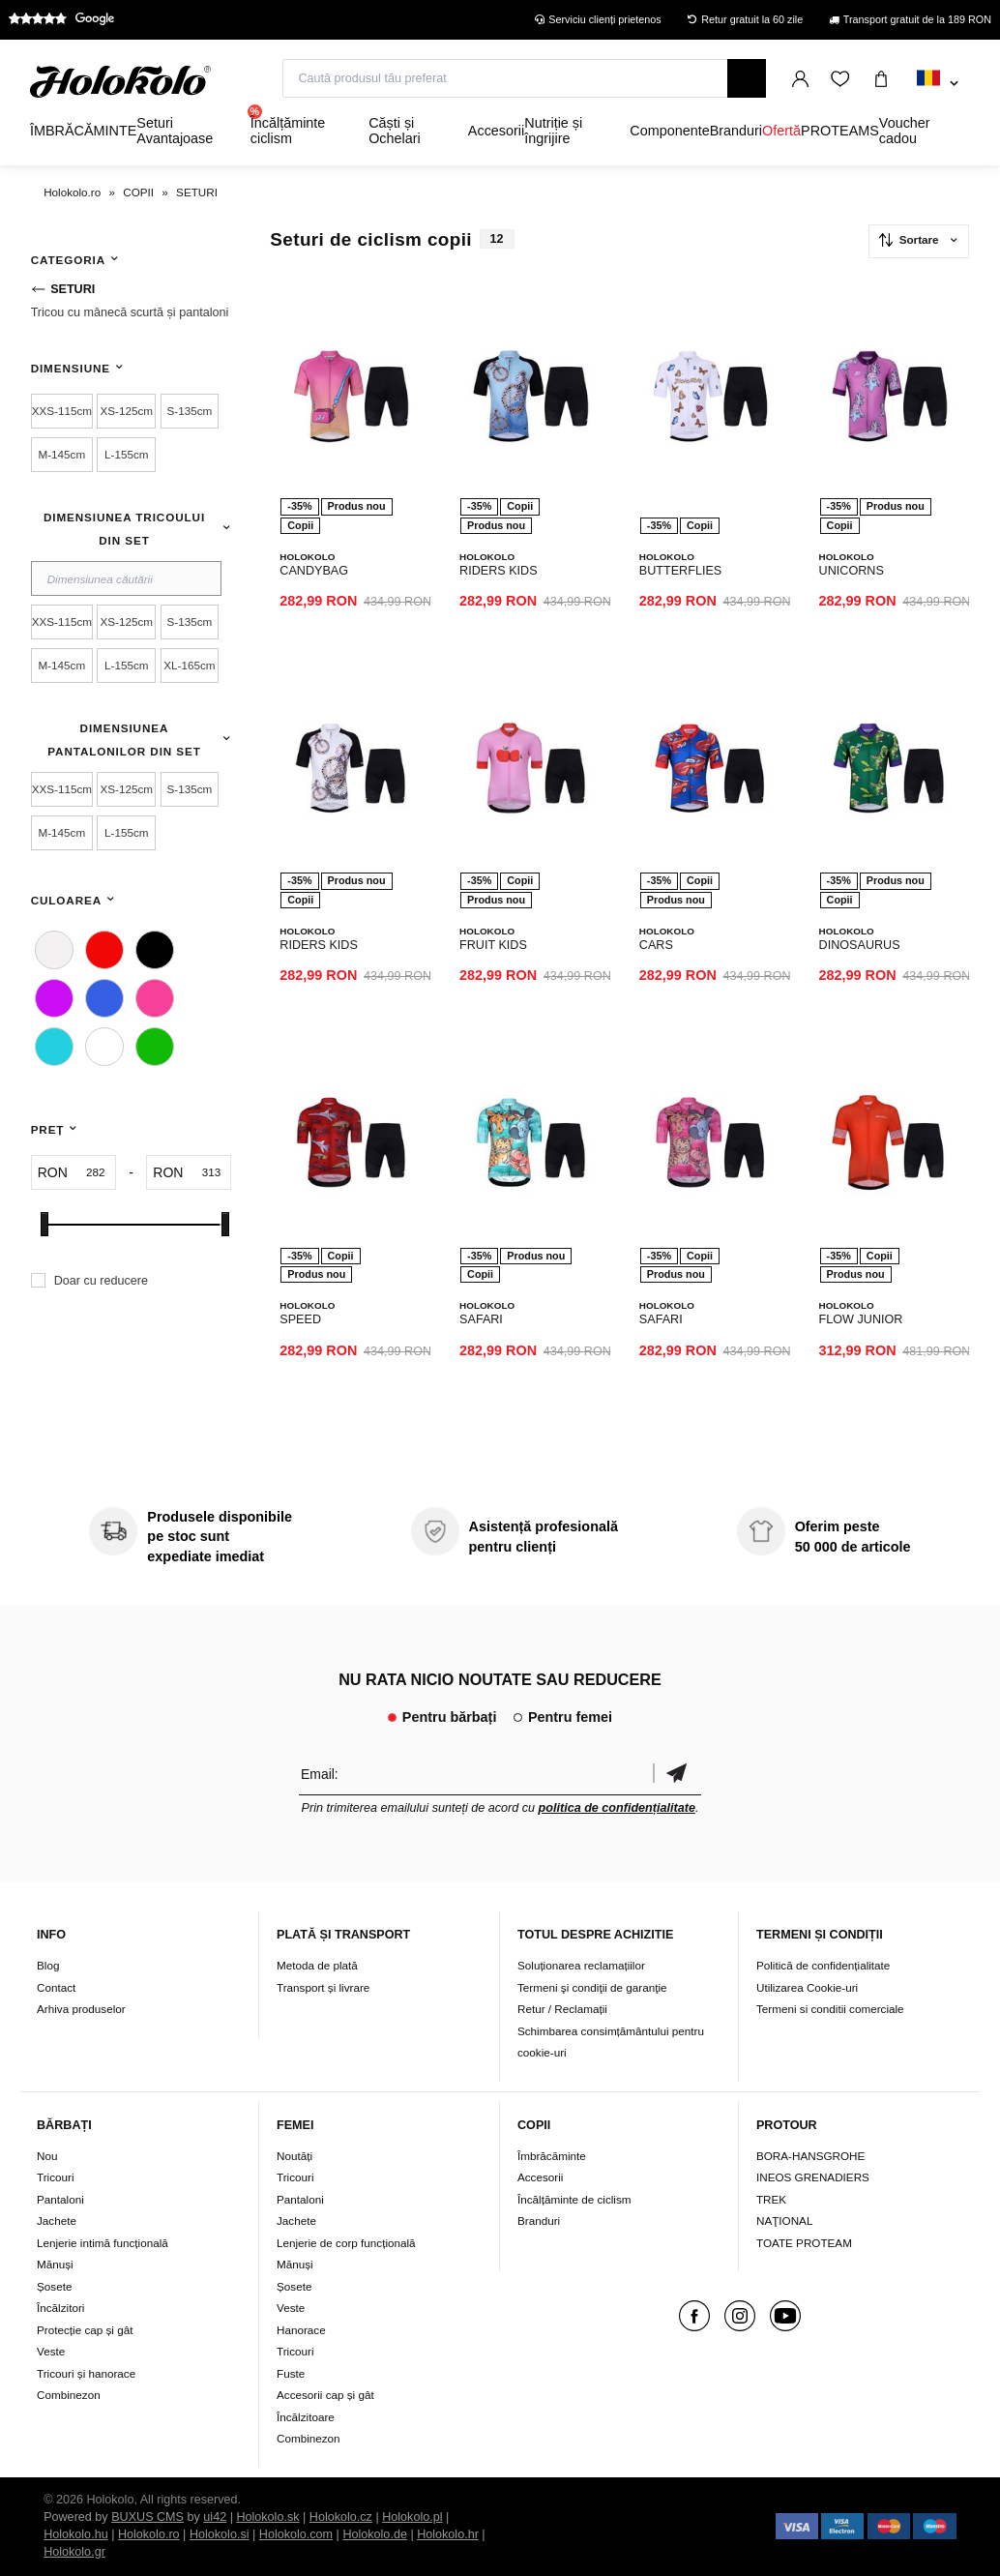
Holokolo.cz (340, 2517)
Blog (48, 1965)
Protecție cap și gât (84, 2330)
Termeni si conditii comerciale (830, 2008)
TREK (771, 2199)
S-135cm (190, 410)
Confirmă (677, 1773)
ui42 (214, 2517)
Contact (56, 1987)
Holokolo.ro (149, 2534)
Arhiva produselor (81, 2008)
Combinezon (69, 2394)
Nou (47, 2155)
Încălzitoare (306, 2417)
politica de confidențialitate (617, 1808)
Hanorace (301, 2330)
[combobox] (937, 84)
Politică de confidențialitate (823, 1965)
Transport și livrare (323, 1987)
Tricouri (55, 2177)
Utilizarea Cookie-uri (807, 1987)
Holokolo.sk (267, 2517)
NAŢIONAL (784, 2220)
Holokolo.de (374, 2534)
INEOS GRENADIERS (812, 2177)
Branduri (538, 2220)
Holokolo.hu (76, 2534)
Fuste (291, 2373)
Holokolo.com (296, 2534)
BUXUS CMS (147, 2517)
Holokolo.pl (412, 2517)
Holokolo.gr (74, 2552)
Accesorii (540, 2177)
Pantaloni (60, 2199)
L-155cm (126, 454)
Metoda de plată (317, 1965)
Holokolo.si (220, 2534)
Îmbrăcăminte (551, 2155)
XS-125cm (127, 410)
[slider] (44, 1224)
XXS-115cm (62, 410)
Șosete (54, 2286)
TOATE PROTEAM (804, 2242)
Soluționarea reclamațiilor (581, 1965)
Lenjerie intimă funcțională (102, 2242)
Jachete (56, 2220)
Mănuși (55, 2264)
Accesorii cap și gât (325, 2394)
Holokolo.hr (448, 2534)
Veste (51, 2351)
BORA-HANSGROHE (810, 2155)
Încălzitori (60, 2307)
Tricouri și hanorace (86, 2373)
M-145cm (61, 454)
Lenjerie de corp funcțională (346, 2242)
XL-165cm (189, 665)
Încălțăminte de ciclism (574, 2199)
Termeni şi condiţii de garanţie (592, 1987)
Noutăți (294, 2155)
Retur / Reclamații (562, 2008)
